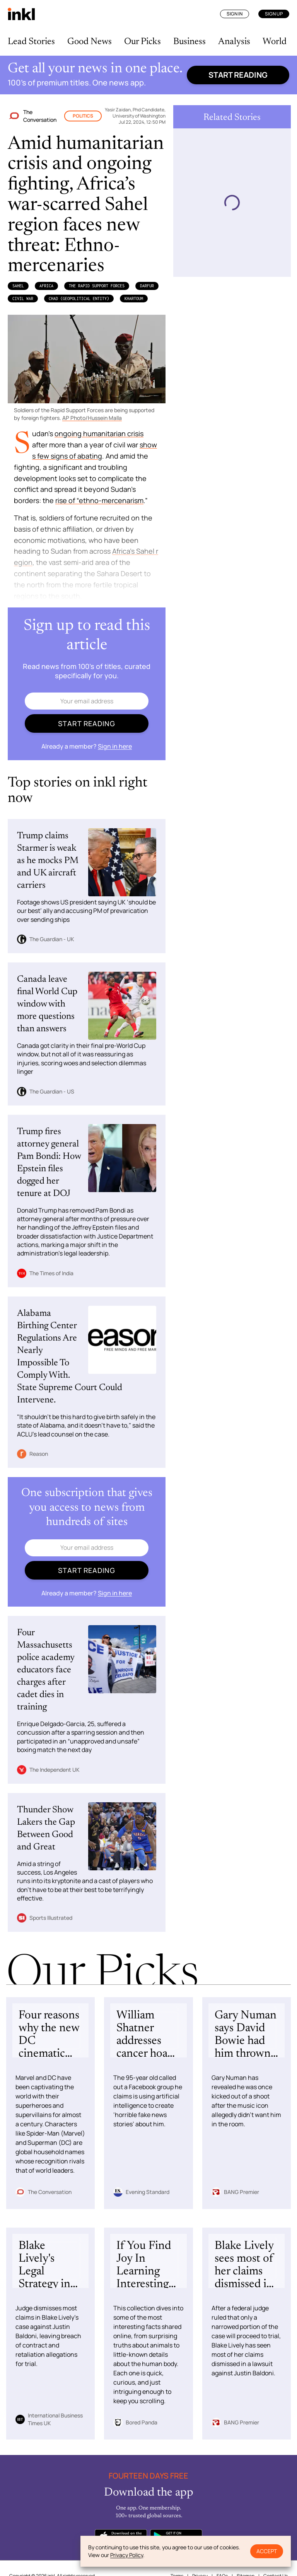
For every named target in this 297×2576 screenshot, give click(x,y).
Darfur (147, 285)
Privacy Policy (126, 2555)
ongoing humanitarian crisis (99, 433)
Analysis (234, 41)
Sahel (18, 285)
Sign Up (274, 13)
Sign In (234, 13)
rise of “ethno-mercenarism (99, 500)
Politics (83, 116)
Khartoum (134, 298)
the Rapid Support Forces (97, 285)
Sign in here (115, 746)
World (275, 41)
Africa (46, 285)
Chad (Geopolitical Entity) (79, 298)
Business (189, 41)
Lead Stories (31, 41)
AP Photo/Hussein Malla (92, 417)
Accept (266, 2551)
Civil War (22, 298)
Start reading (238, 75)
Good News (89, 41)
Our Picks (142, 41)
